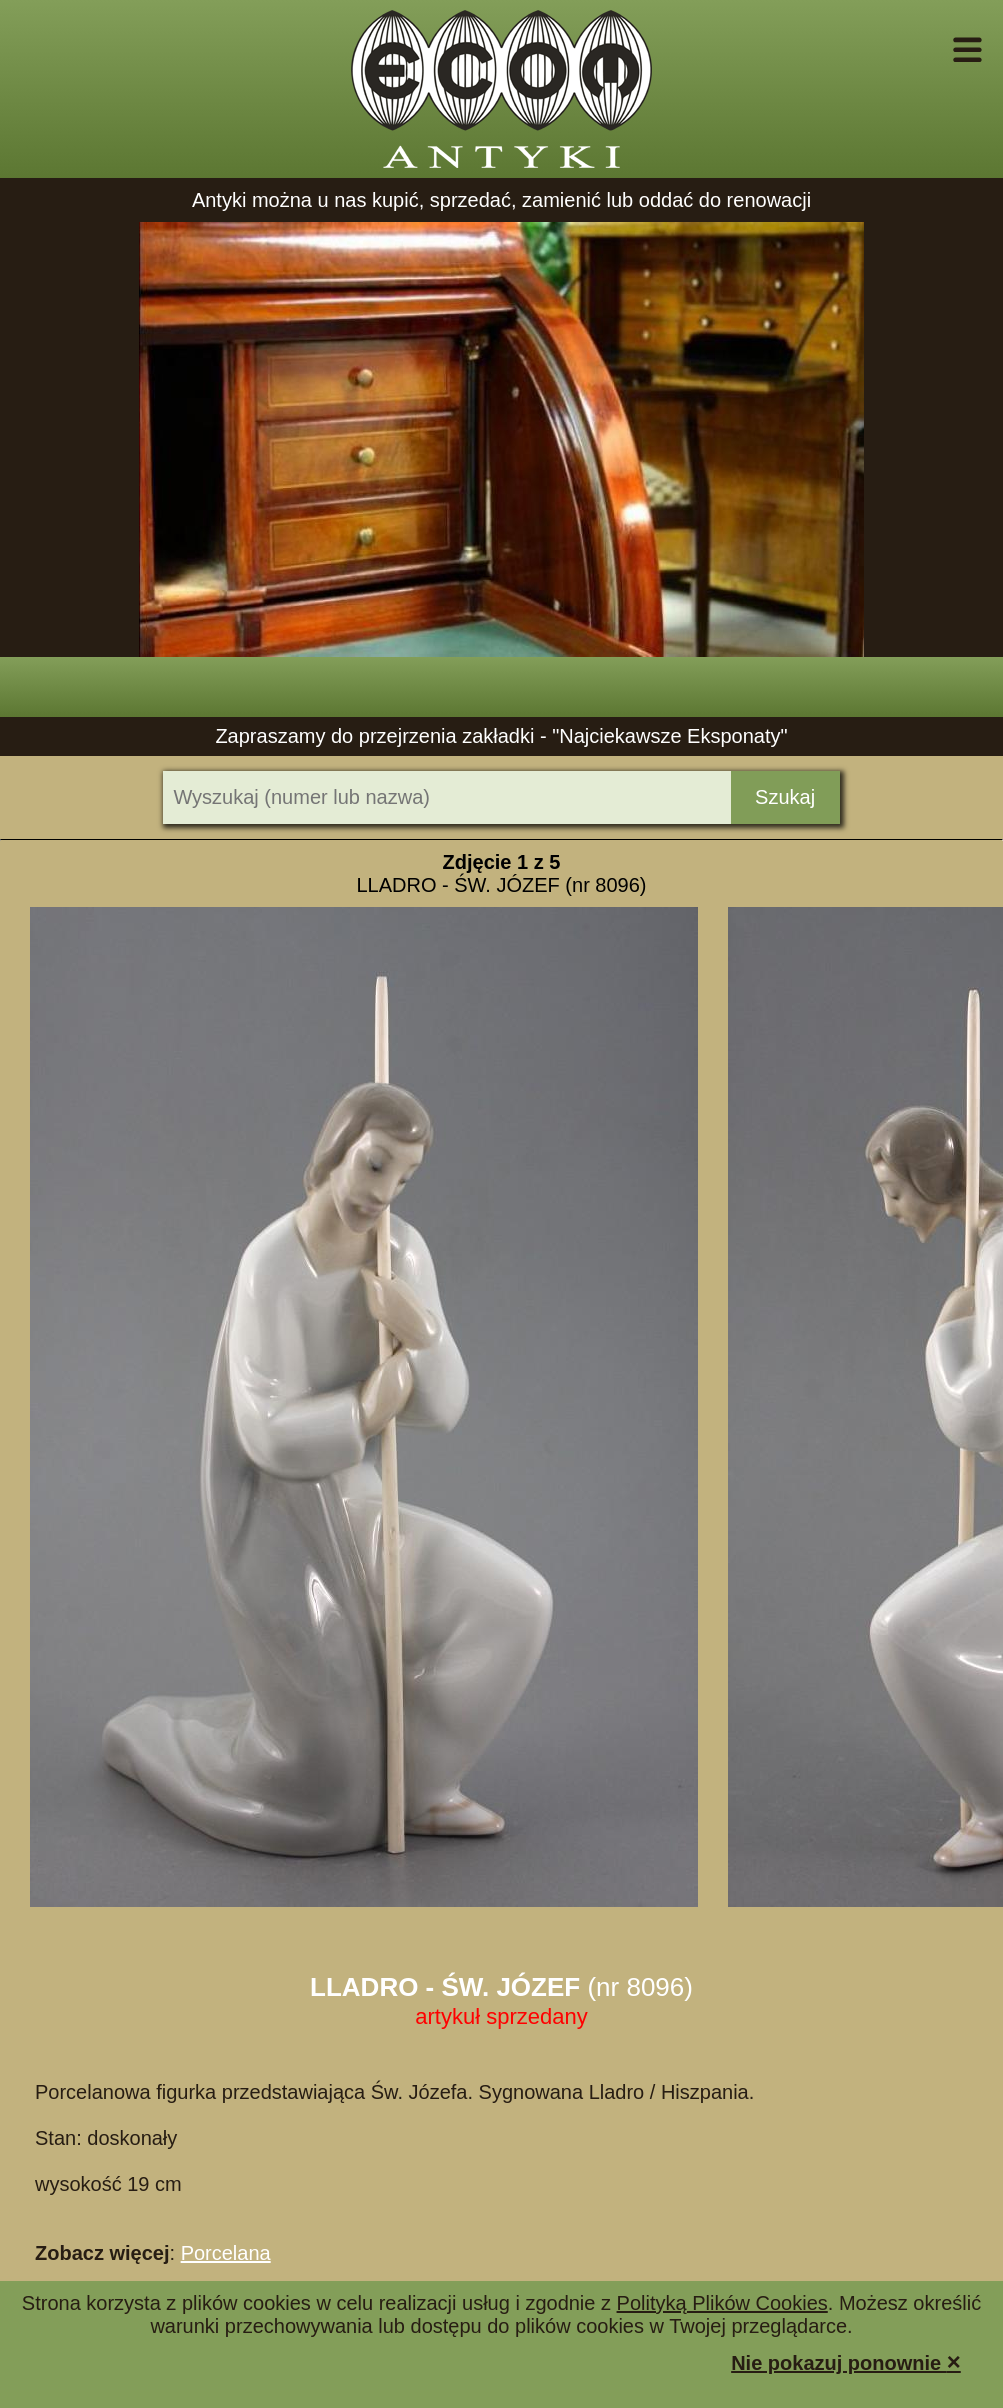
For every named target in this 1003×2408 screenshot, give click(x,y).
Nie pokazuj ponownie (846, 2361)
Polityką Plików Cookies (722, 2303)
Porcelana (226, 2253)
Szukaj (785, 797)
